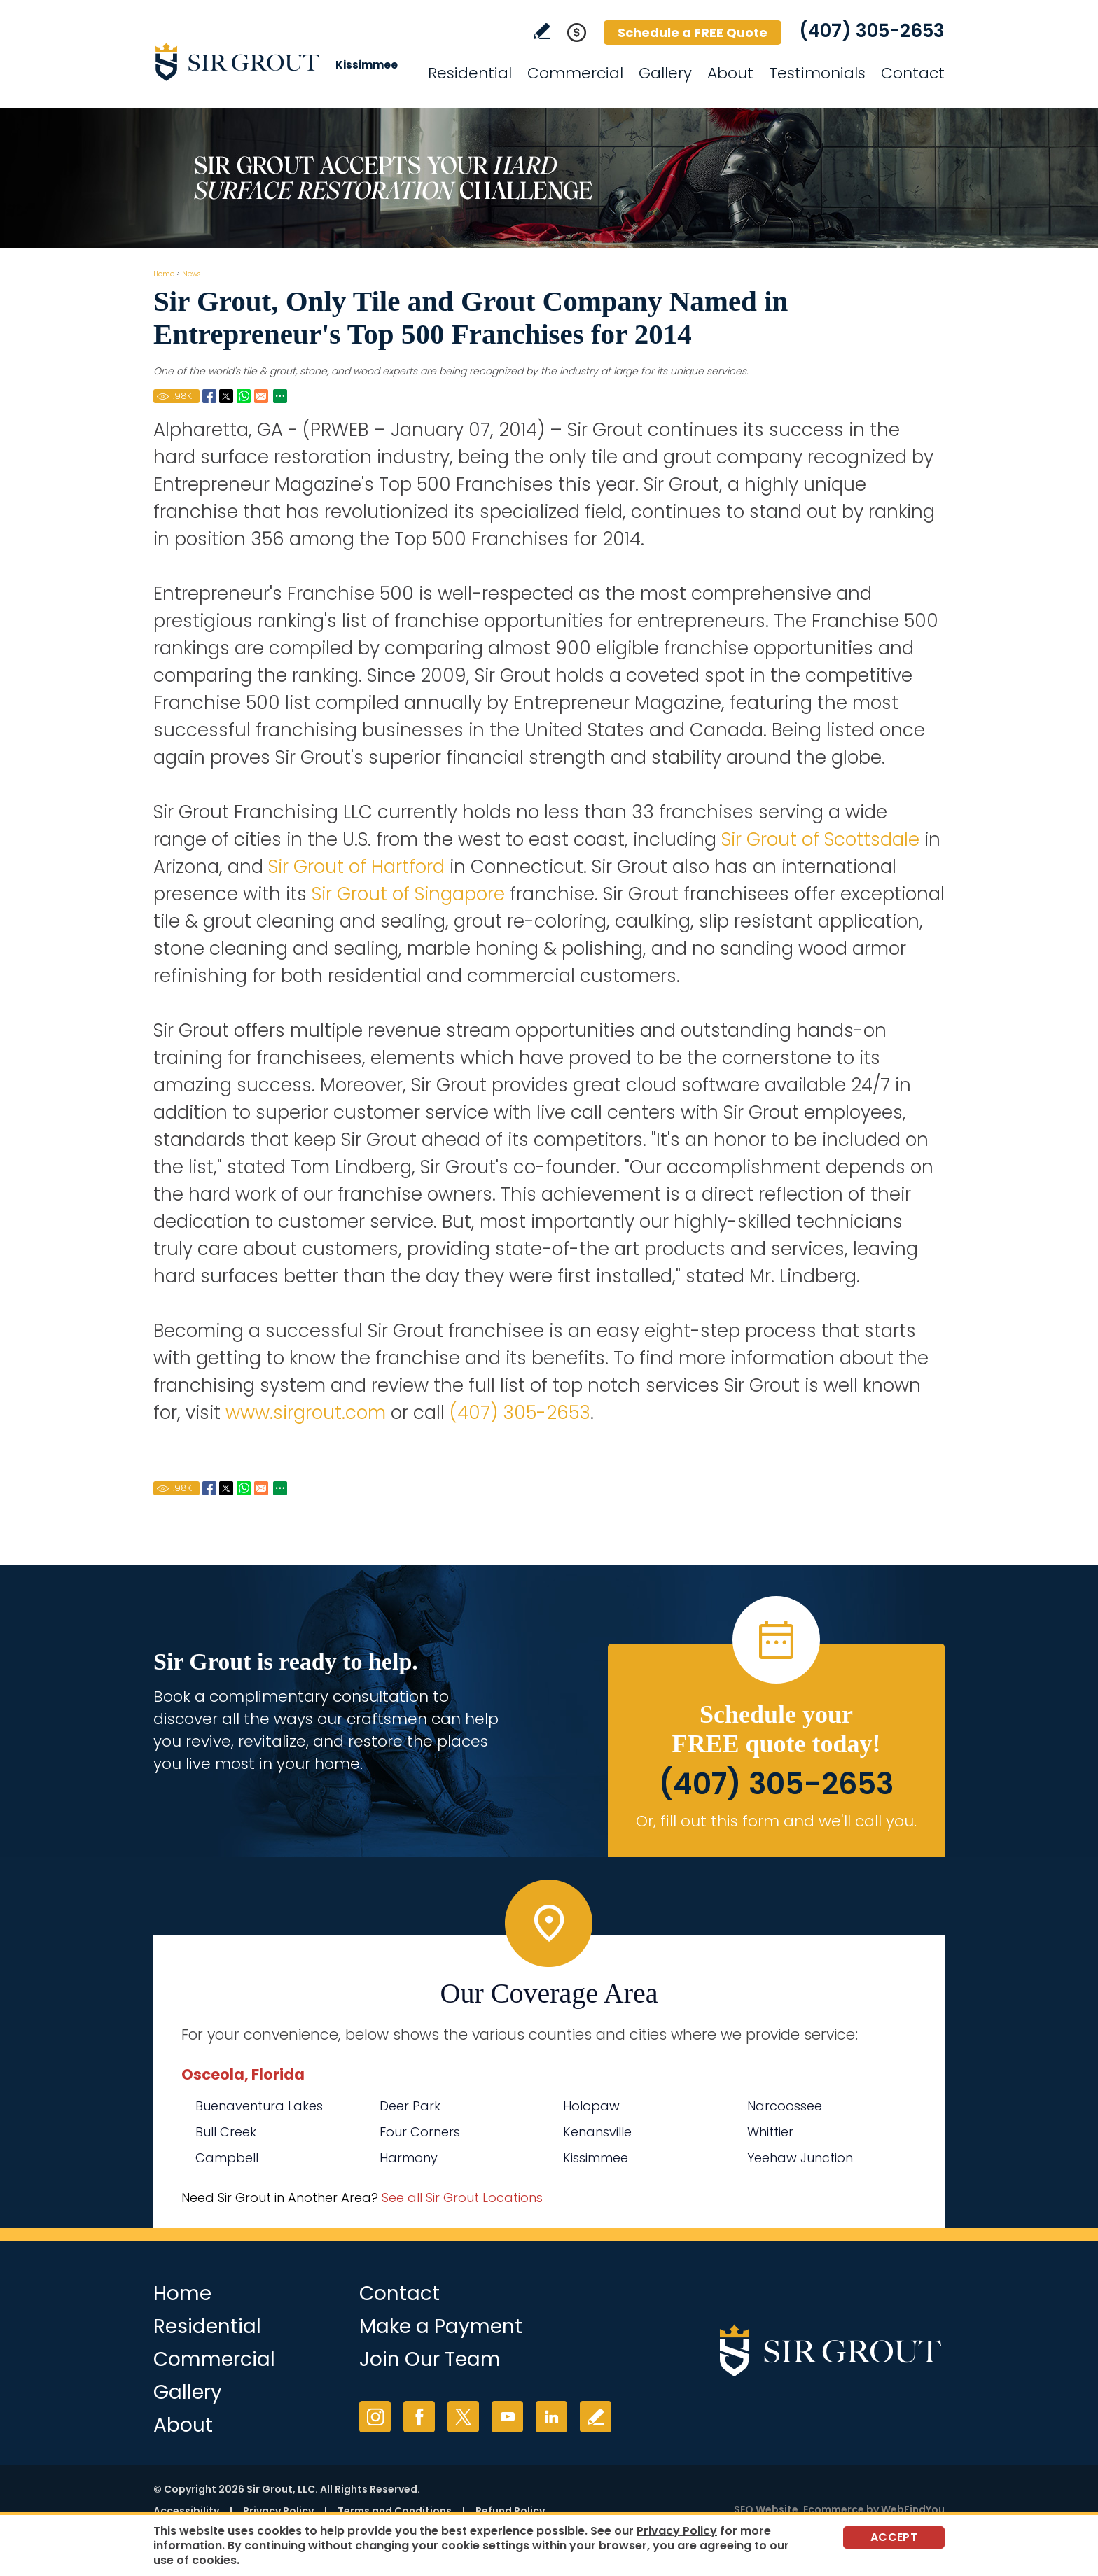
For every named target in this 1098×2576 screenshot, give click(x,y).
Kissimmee (595, 2157)
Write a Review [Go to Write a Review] (542, 31)
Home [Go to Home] (163, 274)
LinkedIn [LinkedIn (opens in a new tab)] (551, 2416)
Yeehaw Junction (800, 2157)
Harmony (409, 2157)
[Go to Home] (279, 62)
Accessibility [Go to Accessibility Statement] (186, 2511)
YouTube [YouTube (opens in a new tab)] (507, 2416)
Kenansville (597, 2132)
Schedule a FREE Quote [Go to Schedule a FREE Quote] (692, 32)
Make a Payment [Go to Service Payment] (440, 2326)
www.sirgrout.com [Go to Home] (305, 1412)
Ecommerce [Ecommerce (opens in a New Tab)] (833, 2509)
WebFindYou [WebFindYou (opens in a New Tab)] (913, 2509)
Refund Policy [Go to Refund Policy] (510, 2511)
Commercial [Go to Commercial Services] (575, 73)
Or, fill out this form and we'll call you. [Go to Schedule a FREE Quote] (776, 1821)
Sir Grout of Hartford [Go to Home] (356, 866)
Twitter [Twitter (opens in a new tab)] (463, 2416)
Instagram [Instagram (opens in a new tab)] (375, 2416)
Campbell (226, 2157)
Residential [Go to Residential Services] (470, 73)
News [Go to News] (191, 274)
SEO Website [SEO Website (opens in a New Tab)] (766, 2509)
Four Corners (420, 2132)
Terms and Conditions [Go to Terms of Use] (395, 2511)
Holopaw (591, 2106)
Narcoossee (784, 2106)
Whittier (770, 2132)
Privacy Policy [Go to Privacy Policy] (278, 2511)
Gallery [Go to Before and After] (665, 73)
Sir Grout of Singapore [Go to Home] (408, 893)
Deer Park (410, 2106)
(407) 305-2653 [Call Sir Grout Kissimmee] (872, 30)
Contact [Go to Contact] (913, 73)
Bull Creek (225, 2132)
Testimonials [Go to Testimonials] (817, 73)
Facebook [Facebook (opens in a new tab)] (419, 2416)
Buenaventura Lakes (259, 2106)
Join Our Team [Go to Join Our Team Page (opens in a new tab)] (430, 2359)
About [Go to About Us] (730, 73)
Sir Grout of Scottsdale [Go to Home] (820, 839)
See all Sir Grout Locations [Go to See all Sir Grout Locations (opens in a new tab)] (462, 2197)
